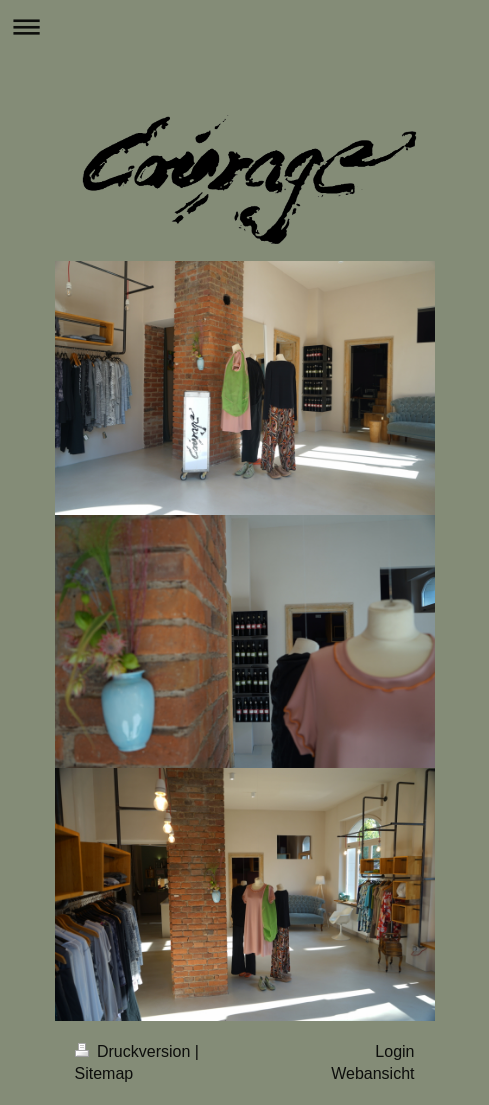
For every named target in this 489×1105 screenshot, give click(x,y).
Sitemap (104, 1073)
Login (394, 1051)
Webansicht (372, 1073)
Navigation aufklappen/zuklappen (244, 26)
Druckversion (135, 1051)
